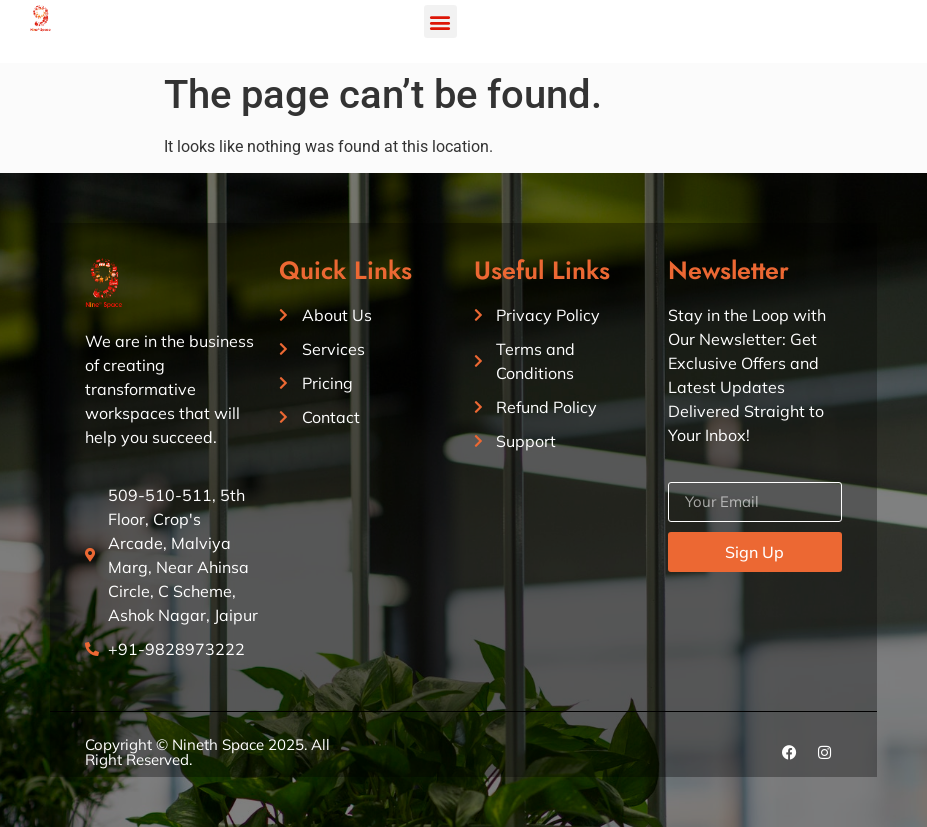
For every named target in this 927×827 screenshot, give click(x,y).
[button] (440, 21)
